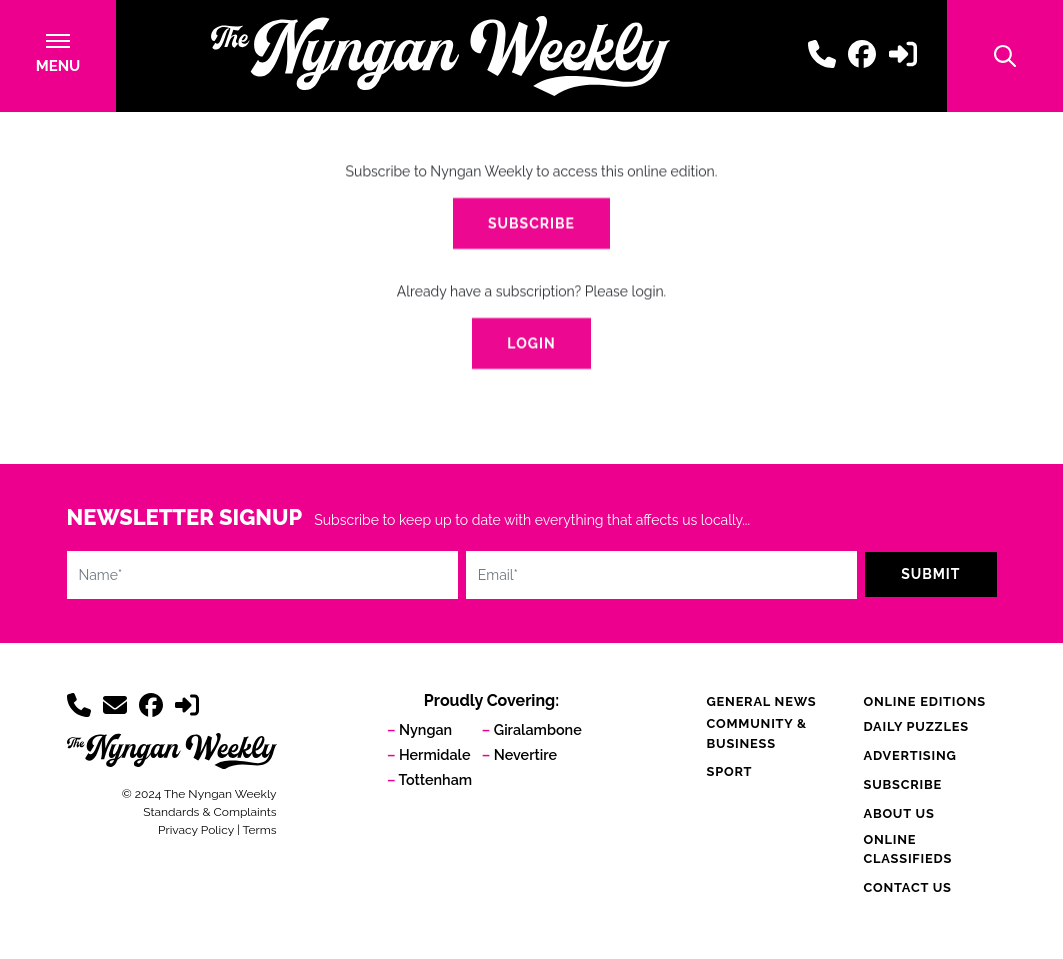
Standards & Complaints (209, 812)
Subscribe (531, 224)
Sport (730, 771)
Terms (259, 830)
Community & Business (757, 733)
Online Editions (924, 701)
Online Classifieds (907, 849)
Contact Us (907, 887)
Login (531, 344)
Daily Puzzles (915, 726)
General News (762, 701)
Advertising (909, 755)
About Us (898, 813)
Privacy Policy (196, 830)
